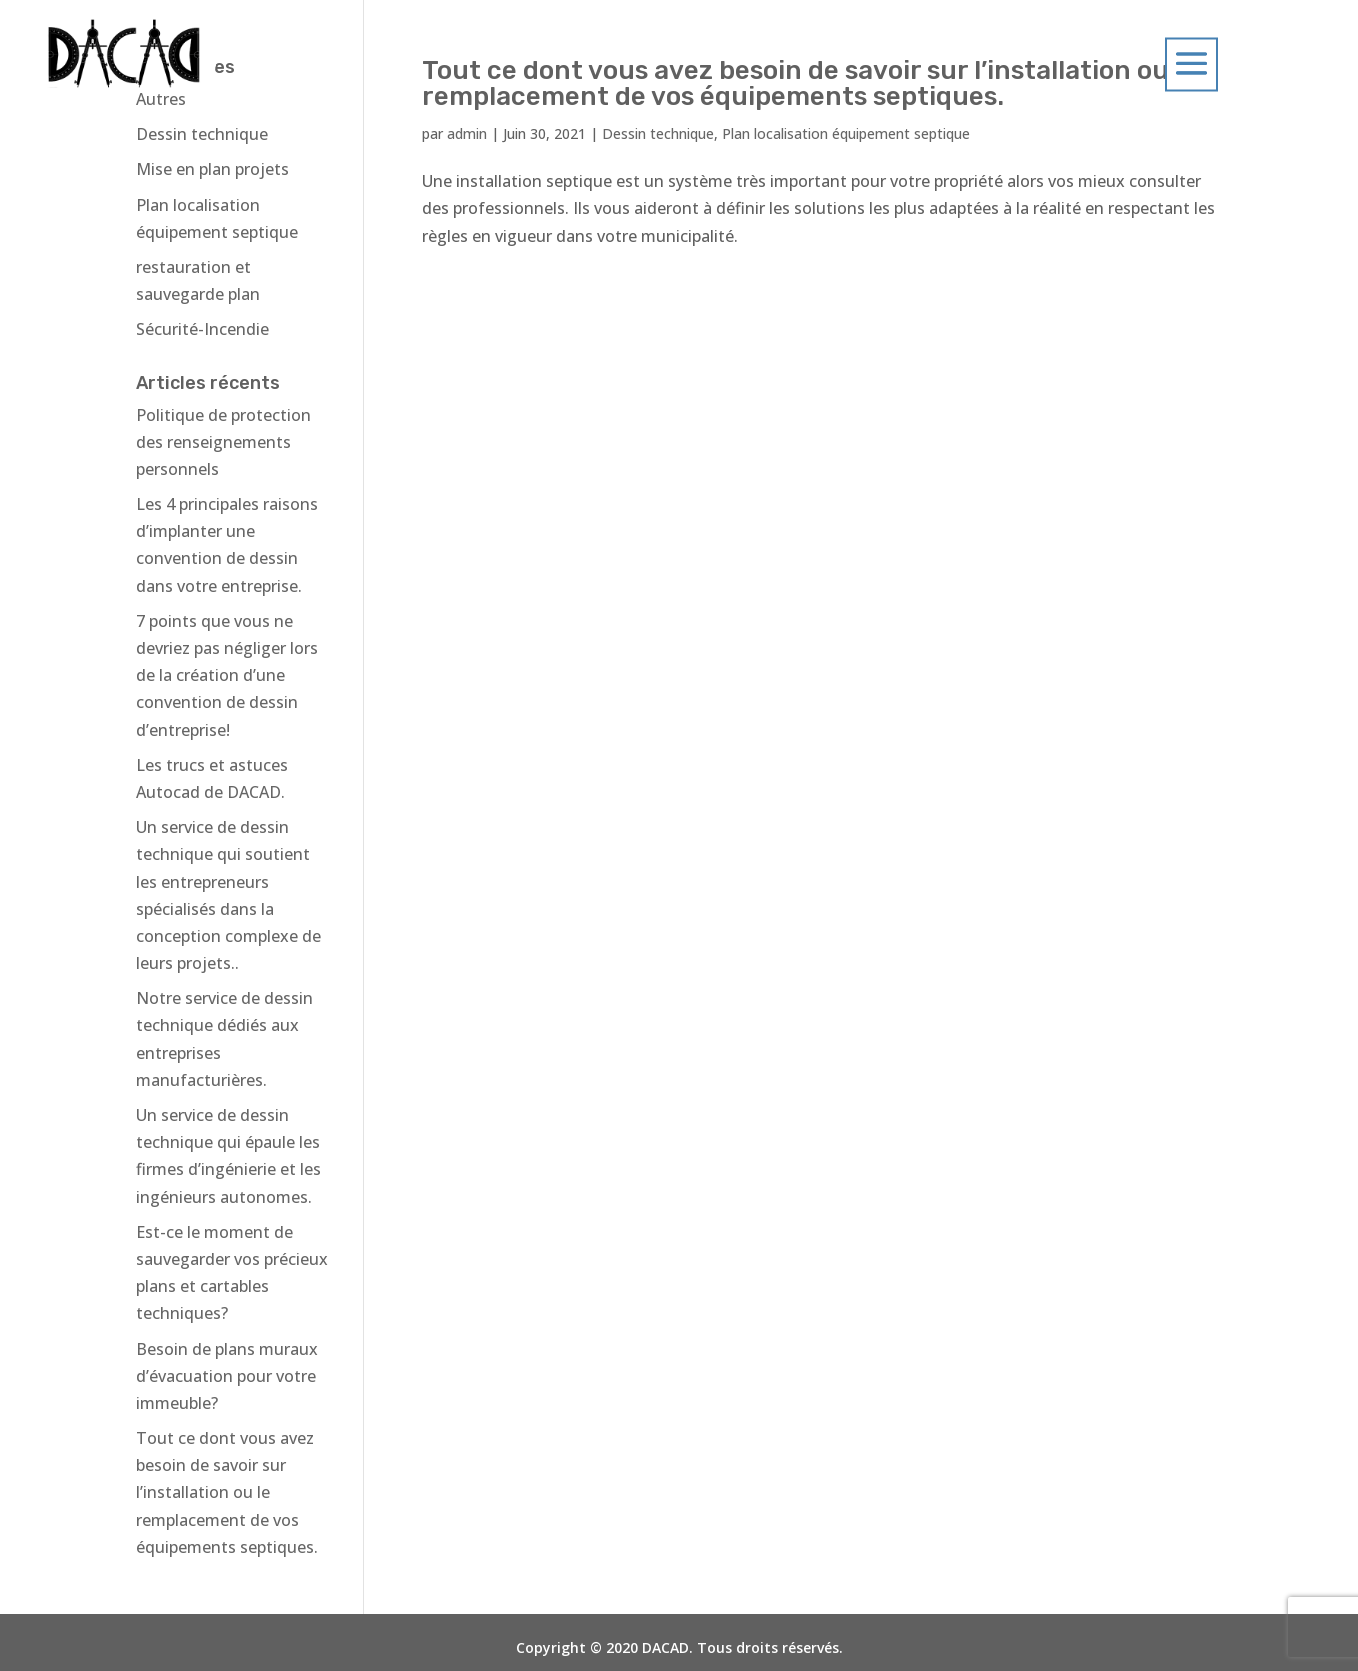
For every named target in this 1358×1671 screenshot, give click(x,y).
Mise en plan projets (212, 169)
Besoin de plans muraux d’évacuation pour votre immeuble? (227, 1376)
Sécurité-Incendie (202, 329)
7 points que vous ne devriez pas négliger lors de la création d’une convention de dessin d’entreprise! (227, 675)
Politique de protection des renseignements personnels (223, 442)
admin (467, 133)
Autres (161, 99)
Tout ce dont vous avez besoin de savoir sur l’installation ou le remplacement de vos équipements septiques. (227, 1492)
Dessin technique (658, 133)
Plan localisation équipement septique (846, 133)
